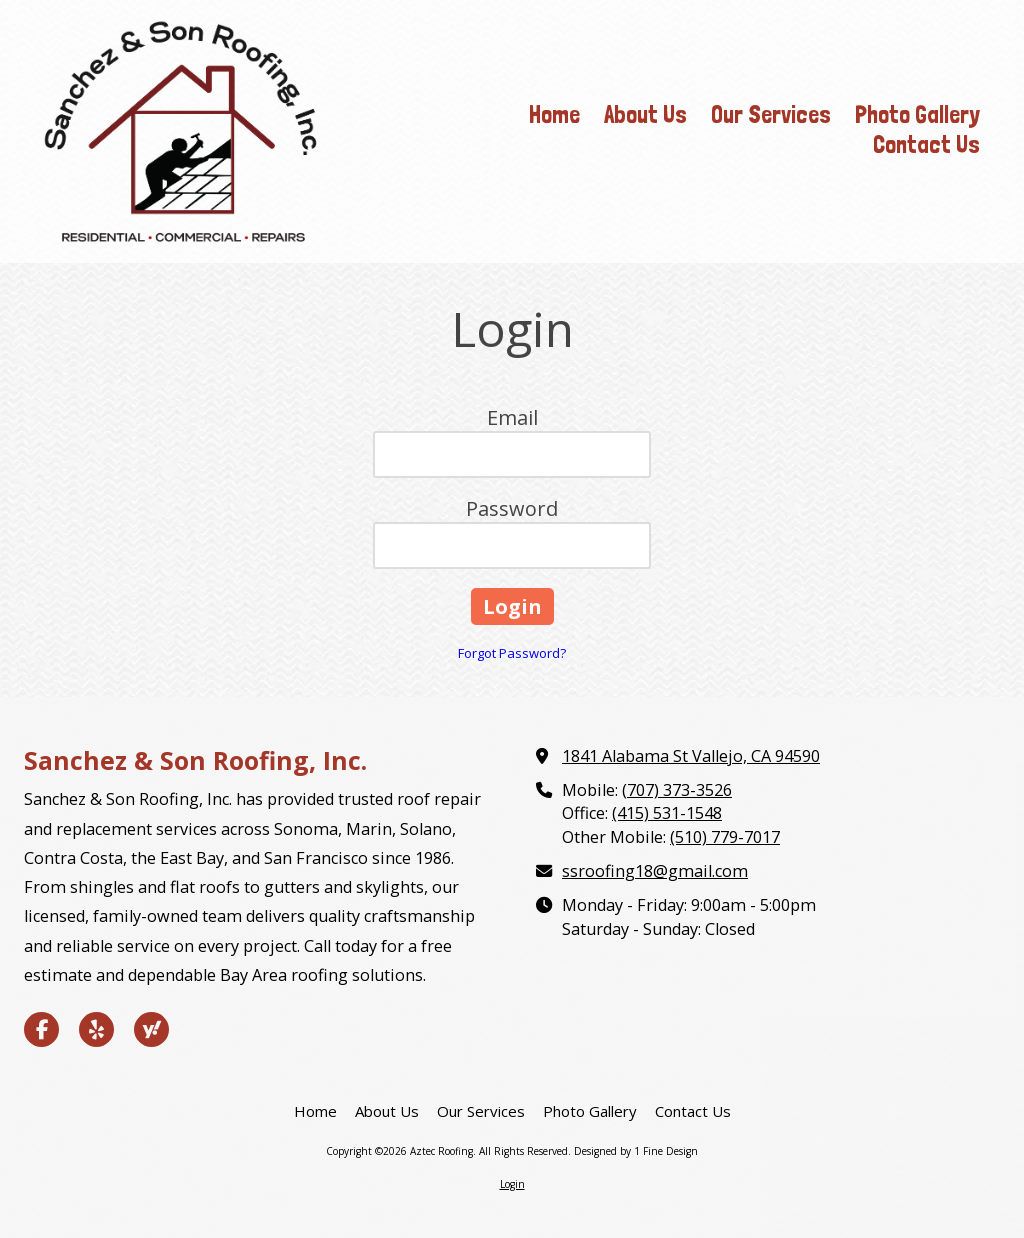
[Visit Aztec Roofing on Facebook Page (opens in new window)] (41, 1029)
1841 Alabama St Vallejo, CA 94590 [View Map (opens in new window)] (691, 756)
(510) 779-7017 (725, 837)
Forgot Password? (512, 653)
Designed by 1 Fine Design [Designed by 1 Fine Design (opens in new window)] (636, 1151)
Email (512, 417)
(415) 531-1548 (667, 813)
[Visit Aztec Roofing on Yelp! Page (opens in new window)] (96, 1029)
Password (512, 508)
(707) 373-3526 (677, 790)
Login (512, 1184)
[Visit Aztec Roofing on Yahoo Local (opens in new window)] (151, 1029)
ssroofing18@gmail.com (655, 871)
